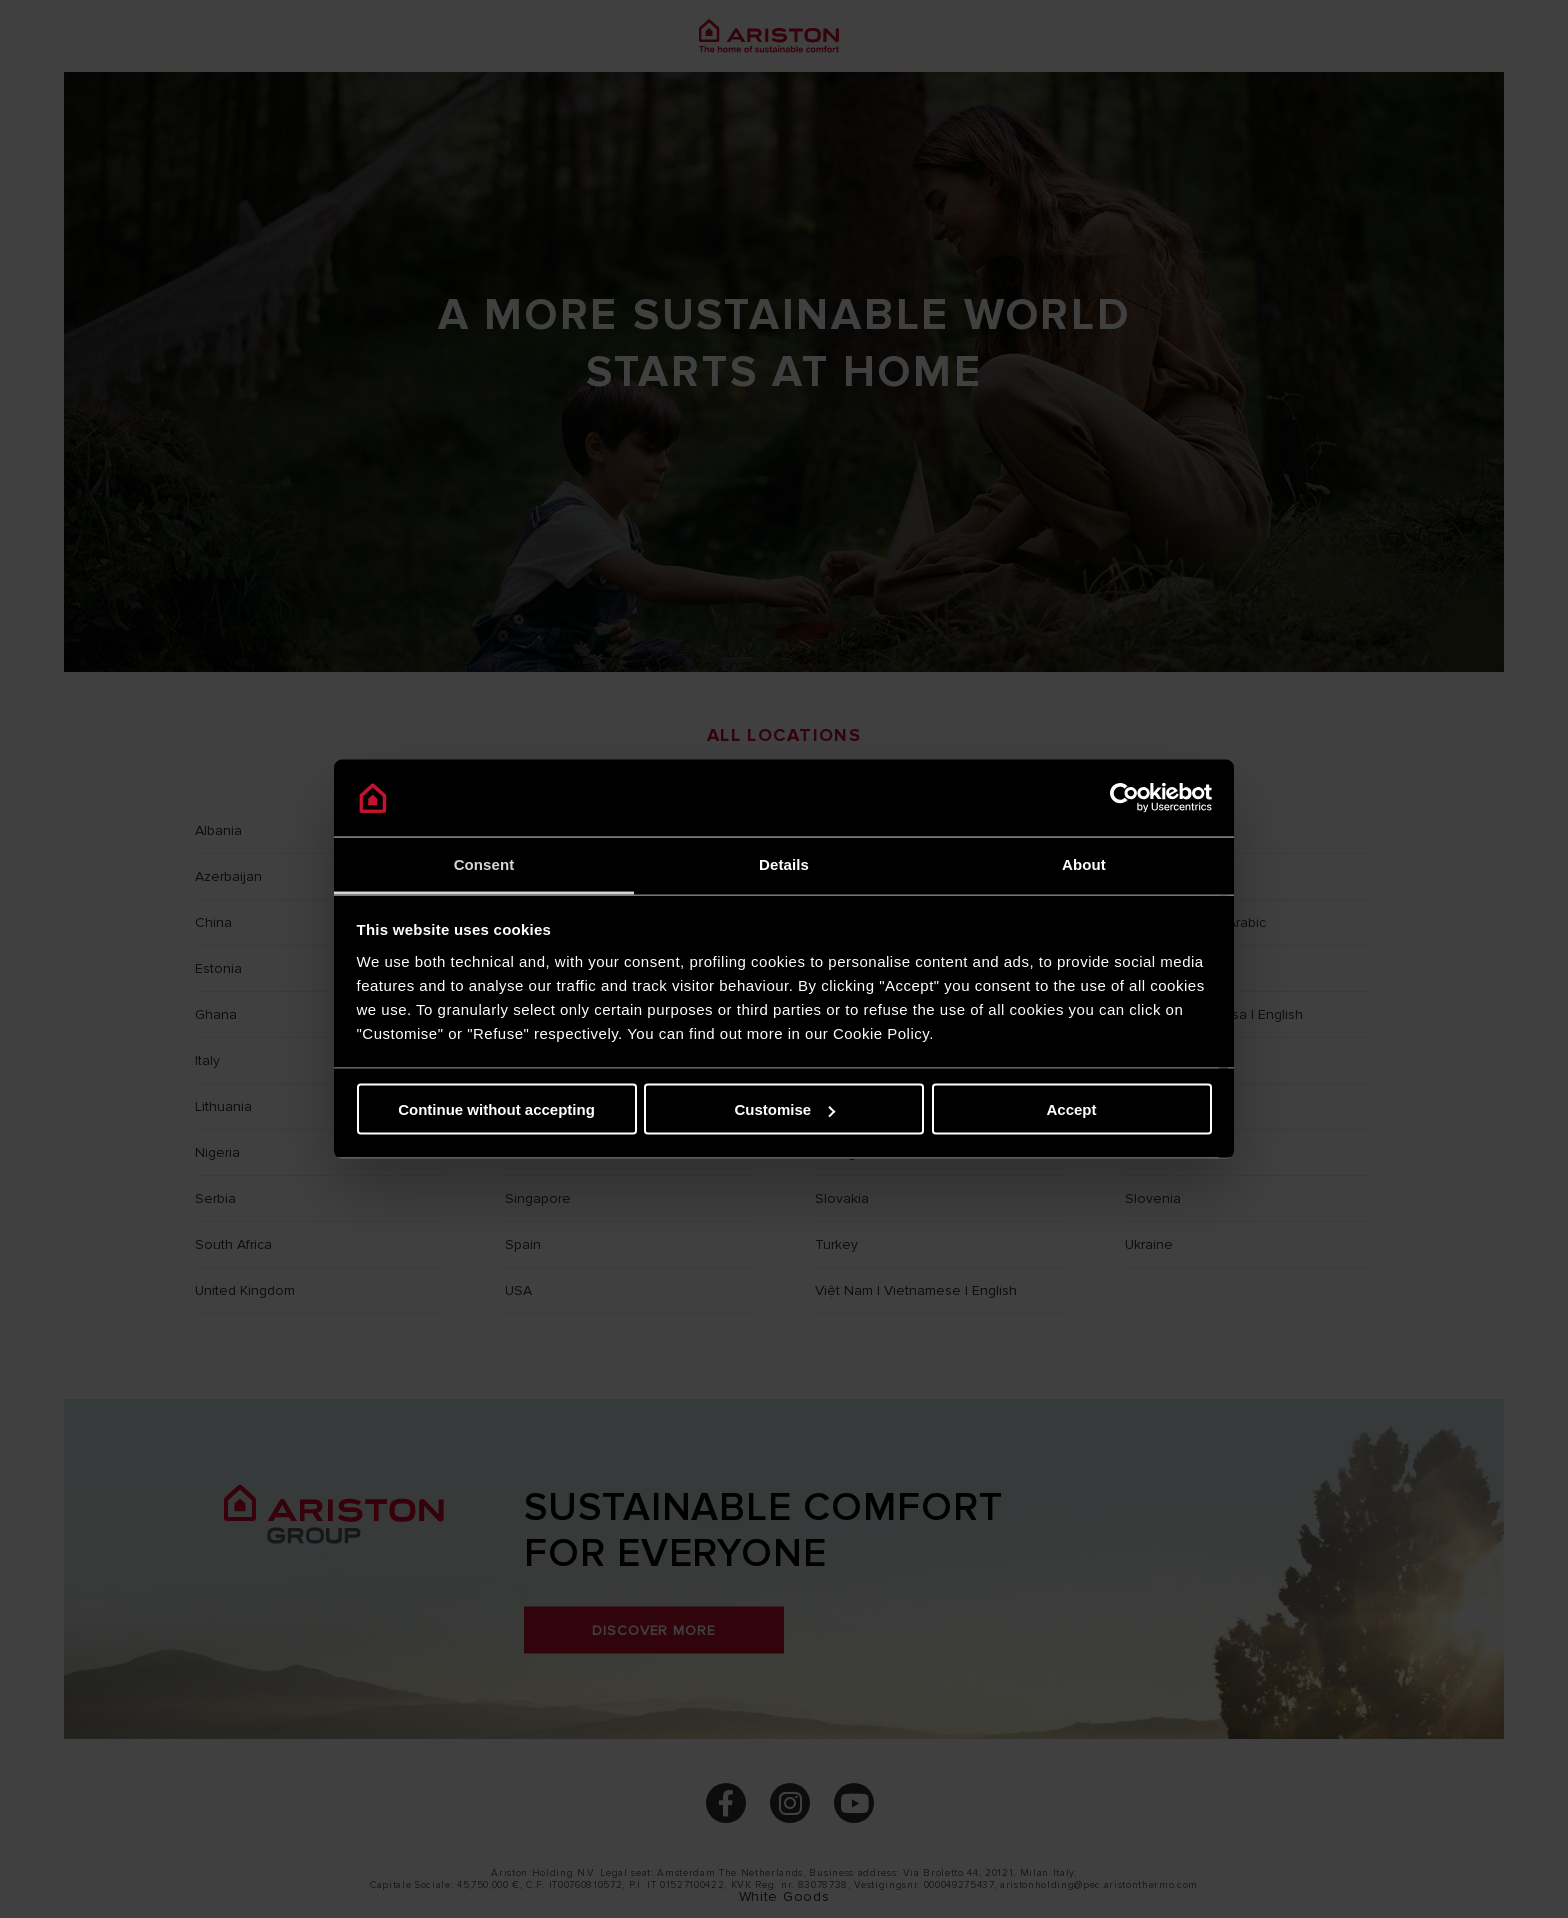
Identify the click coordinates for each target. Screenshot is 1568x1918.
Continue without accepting (496, 1109)
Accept (1071, 1109)
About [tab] (1084, 863)
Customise (784, 1109)
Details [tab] (784, 863)
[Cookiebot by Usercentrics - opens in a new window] (1124, 798)
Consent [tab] (484, 863)
